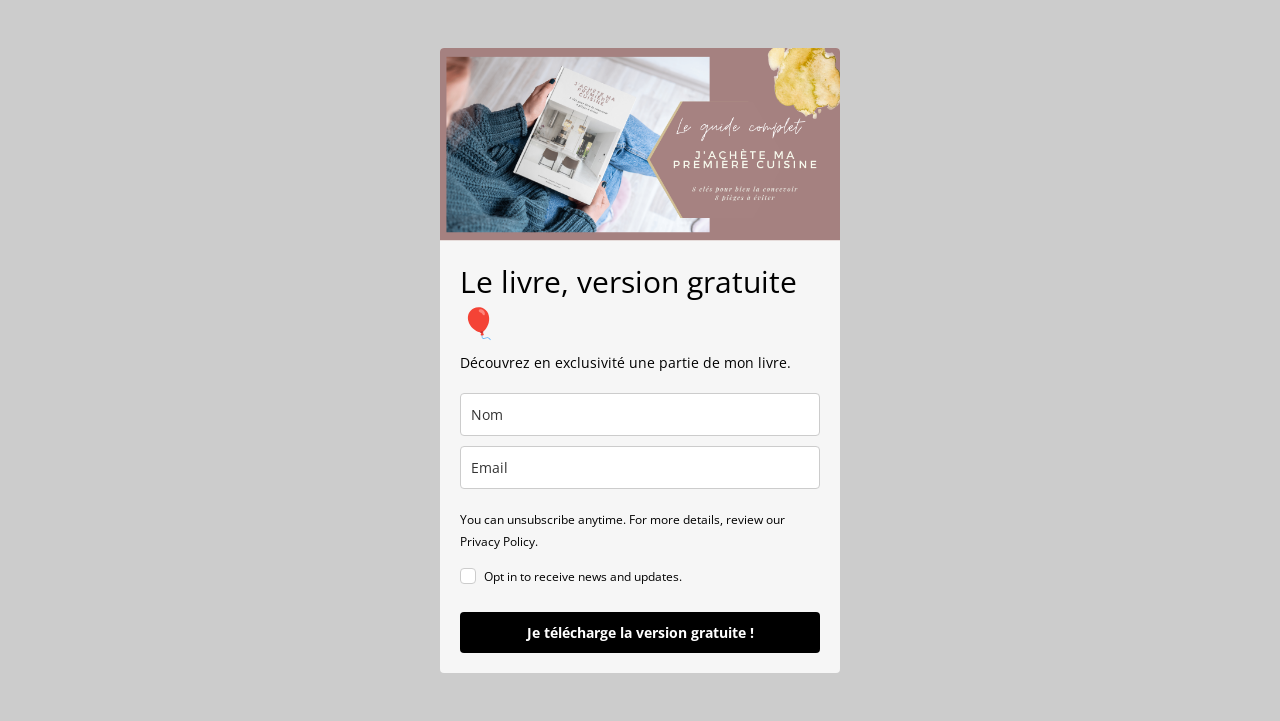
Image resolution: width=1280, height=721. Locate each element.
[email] (640, 467)
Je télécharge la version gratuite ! (640, 632)
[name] (640, 414)
